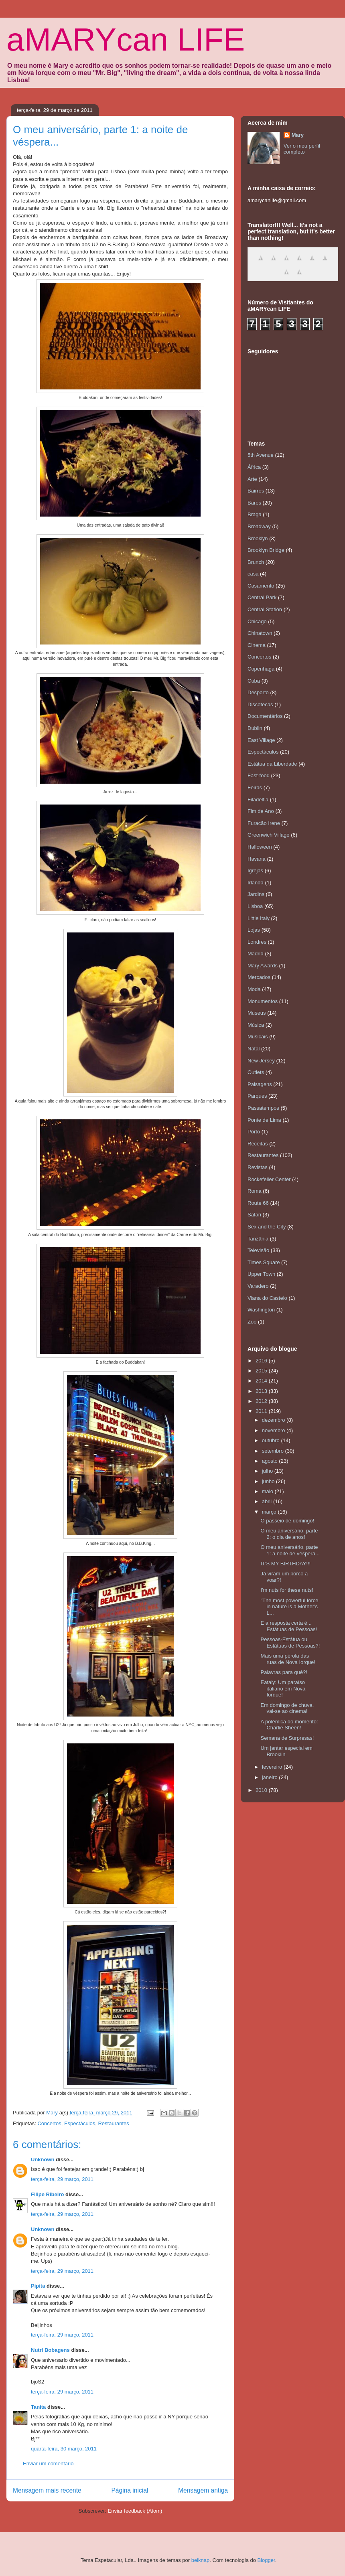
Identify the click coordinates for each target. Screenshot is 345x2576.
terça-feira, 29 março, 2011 (62, 2179)
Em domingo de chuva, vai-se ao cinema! (287, 1708)
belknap (200, 2560)
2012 (262, 1401)
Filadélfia (258, 800)
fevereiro (273, 1767)
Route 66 (258, 1203)
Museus (257, 1013)
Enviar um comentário (48, 2463)
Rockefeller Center (269, 1179)
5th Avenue (261, 455)
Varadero (258, 1286)
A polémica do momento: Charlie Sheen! (289, 1725)
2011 (262, 1411)
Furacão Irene (264, 823)
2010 (262, 1790)
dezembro (274, 1420)
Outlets (256, 1072)
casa (253, 574)
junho (269, 1481)
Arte (252, 479)
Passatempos (263, 1108)
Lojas (254, 930)
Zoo (252, 1322)
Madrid (256, 954)
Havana (257, 859)
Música (256, 1025)
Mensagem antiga (203, 2490)
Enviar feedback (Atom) (135, 2511)
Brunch (256, 562)
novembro (274, 1430)
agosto (270, 1461)
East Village (261, 740)
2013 (262, 1391)
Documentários (265, 716)
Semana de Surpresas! (287, 1738)
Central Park (262, 597)
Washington (261, 1310)
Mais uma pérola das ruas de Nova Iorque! (287, 1659)
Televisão (258, 1250)
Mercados (259, 977)
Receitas (258, 1144)
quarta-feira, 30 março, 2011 (64, 2449)
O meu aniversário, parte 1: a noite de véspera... (289, 1550)
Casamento (261, 586)
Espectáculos (79, 2123)
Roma (255, 1191)
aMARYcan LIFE (125, 39)
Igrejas (255, 870)
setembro (273, 1451)
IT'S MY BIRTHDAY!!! (285, 1564)
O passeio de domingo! (287, 1521)
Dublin (255, 728)
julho (268, 1471)
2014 (262, 1381)
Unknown (43, 2159)
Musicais (258, 1037)
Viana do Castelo (267, 1298)
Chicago (257, 621)
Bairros (256, 491)
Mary (298, 135)
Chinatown (260, 633)
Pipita (38, 2286)
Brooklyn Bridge (266, 550)
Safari (254, 1215)
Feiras (255, 787)
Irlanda (256, 883)
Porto (254, 1132)
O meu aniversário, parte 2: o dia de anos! (289, 1534)
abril (267, 1501)
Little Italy (259, 918)
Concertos (49, 2123)
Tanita (38, 2407)
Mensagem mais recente (47, 2490)
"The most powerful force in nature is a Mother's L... (289, 1606)
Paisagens (260, 1084)
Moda (254, 989)
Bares (254, 503)
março (270, 1512)
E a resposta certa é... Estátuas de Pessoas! (288, 1626)
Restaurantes (113, 2123)
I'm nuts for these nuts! (286, 1590)
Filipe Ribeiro (47, 2194)
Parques (257, 1096)
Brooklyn (258, 538)
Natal (254, 1049)
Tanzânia (258, 1239)
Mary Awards (263, 966)
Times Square (264, 1262)
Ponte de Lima (264, 1120)
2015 (262, 1371)
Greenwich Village (269, 835)
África (254, 467)
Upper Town (261, 1274)
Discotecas (260, 704)
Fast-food (259, 775)
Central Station (265, 609)
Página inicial (129, 2490)
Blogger (266, 2560)
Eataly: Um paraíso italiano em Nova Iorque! (282, 1688)
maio (268, 1491)
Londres (257, 942)
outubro (271, 1440)
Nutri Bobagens (50, 2350)
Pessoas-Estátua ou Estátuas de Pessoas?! (290, 1642)
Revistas (258, 1167)
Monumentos (263, 1001)
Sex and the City (267, 1227)
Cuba (254, 681)
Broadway (259, 526)
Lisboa (255, 906)
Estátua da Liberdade (272, 764)
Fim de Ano (261, 811)
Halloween (260, 847)
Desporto (258, 692)
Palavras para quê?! (283, 1672)
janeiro (270, 1777)
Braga (255, 514)
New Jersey (261, 1061)
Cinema (257, 645)
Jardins (256, 894)
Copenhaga (261, 669)
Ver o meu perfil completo (302, 149)
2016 (262, 1361)
